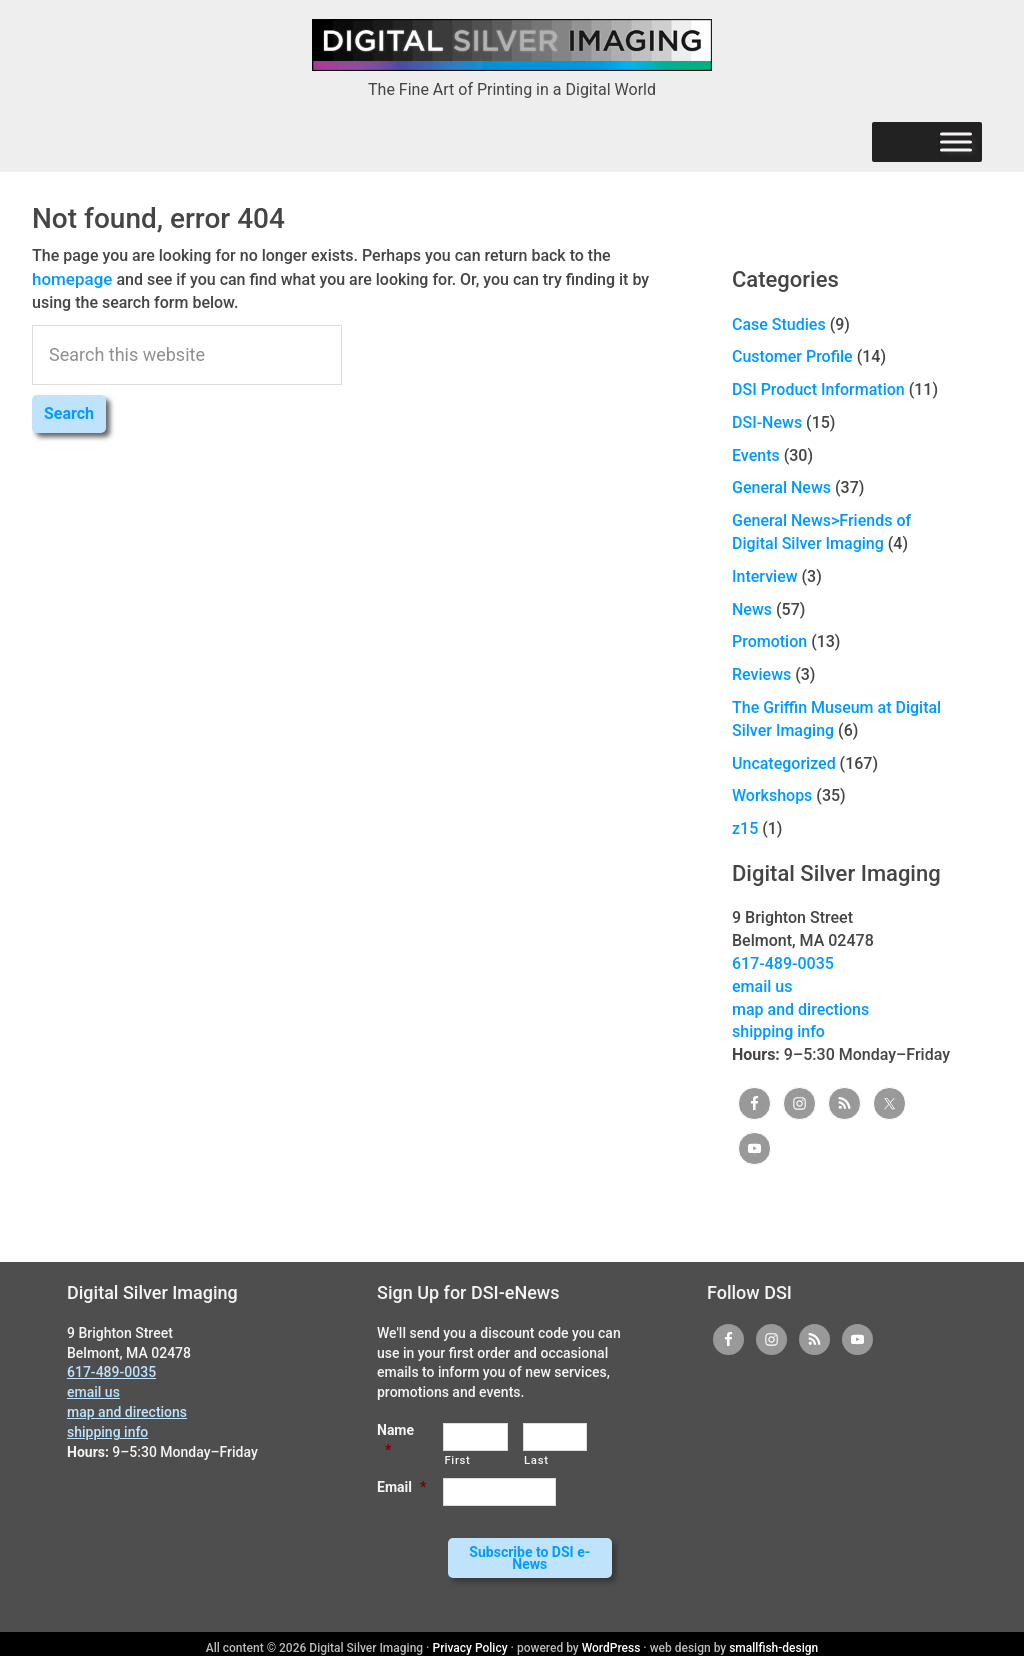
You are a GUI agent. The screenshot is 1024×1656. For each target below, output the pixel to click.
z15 (745, 828)
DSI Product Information (818, 389)
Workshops (772, 795)
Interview (765, 576)
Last (536, 1460)
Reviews (761, 674)
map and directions (800, 1009)
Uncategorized (784, 763)
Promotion (769, 641)
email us (762, 986)
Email (401, 1487)
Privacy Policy (470, 1640)
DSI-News (767, 422)
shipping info (778, 1031)
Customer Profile (792, 356)
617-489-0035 (783, 963)
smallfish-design (773, 1640)
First (457, 1460)
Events (756, 455)
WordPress (611, 1640)
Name (395, 1440)
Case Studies (779, 324)
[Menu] (956, 142)
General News (781, 487)
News (752, 609)
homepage (70, 277)
